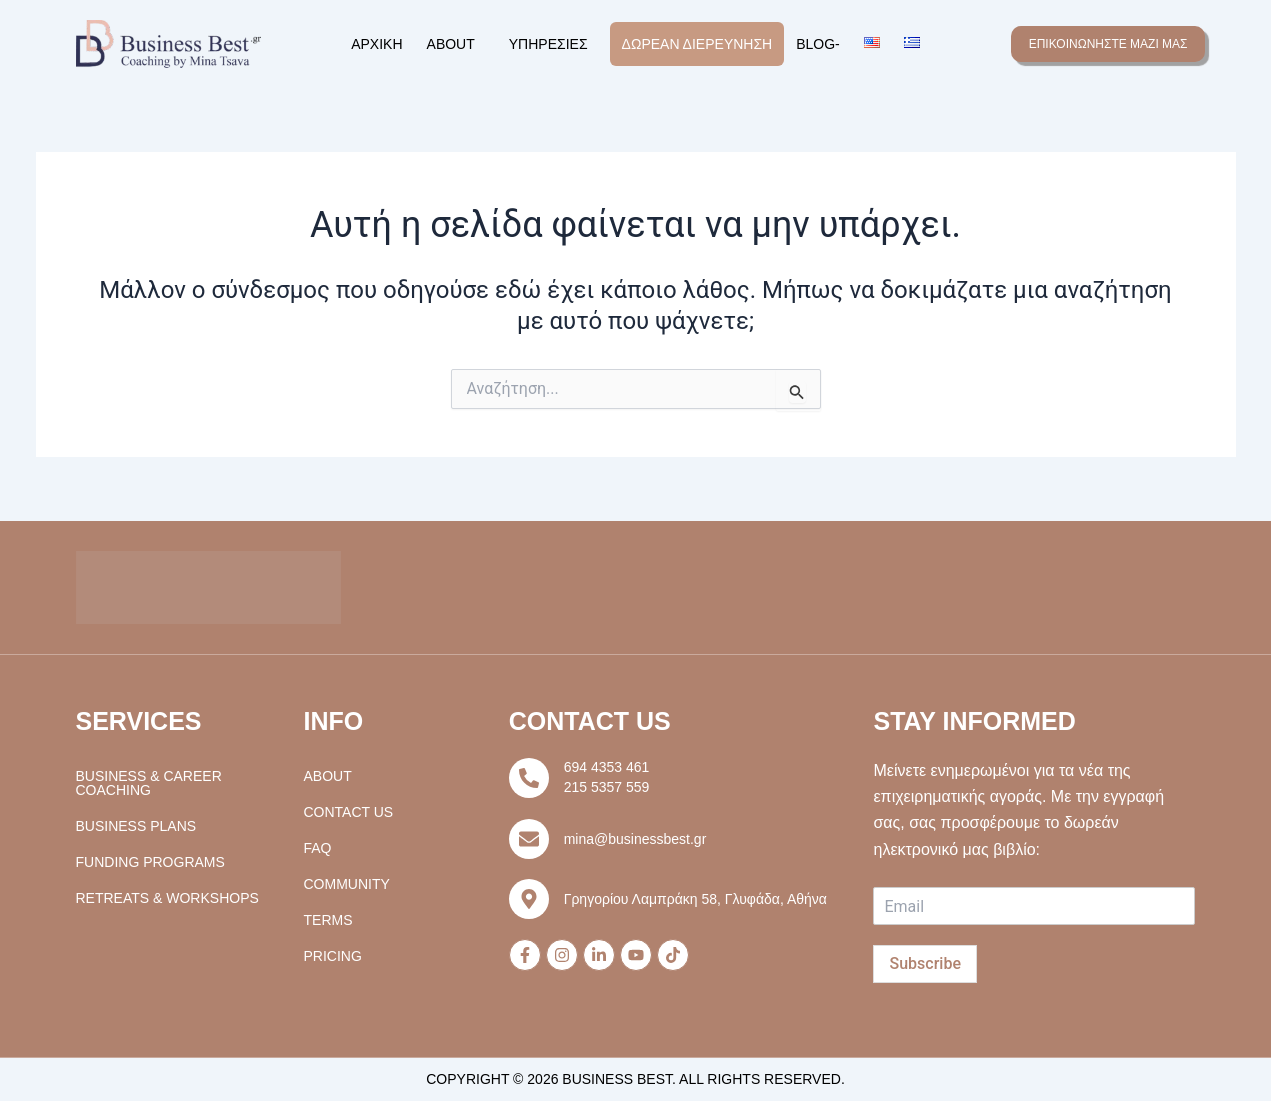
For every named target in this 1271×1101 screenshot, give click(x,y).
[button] (456, 44)
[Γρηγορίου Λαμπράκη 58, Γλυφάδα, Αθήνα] (529, 899)
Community (347, 884)
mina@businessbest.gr (635, 839)
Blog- (818, 44)
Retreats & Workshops (167, 898)
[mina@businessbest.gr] (529, 839)
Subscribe (924, 963)
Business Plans (136, 826)
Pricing (333, 956)
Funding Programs (150, 862)
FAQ (318, 848)
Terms (328, 920)
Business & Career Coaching (149, 783)
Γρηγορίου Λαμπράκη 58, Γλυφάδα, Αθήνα (695, 899)
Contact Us (349, 812)
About (451, 44)
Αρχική (376, 44)
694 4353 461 (607, 767)
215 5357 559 (607, 787)
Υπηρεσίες (548, 44)
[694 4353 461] (529, 778)
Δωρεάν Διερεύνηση (697, 44)
